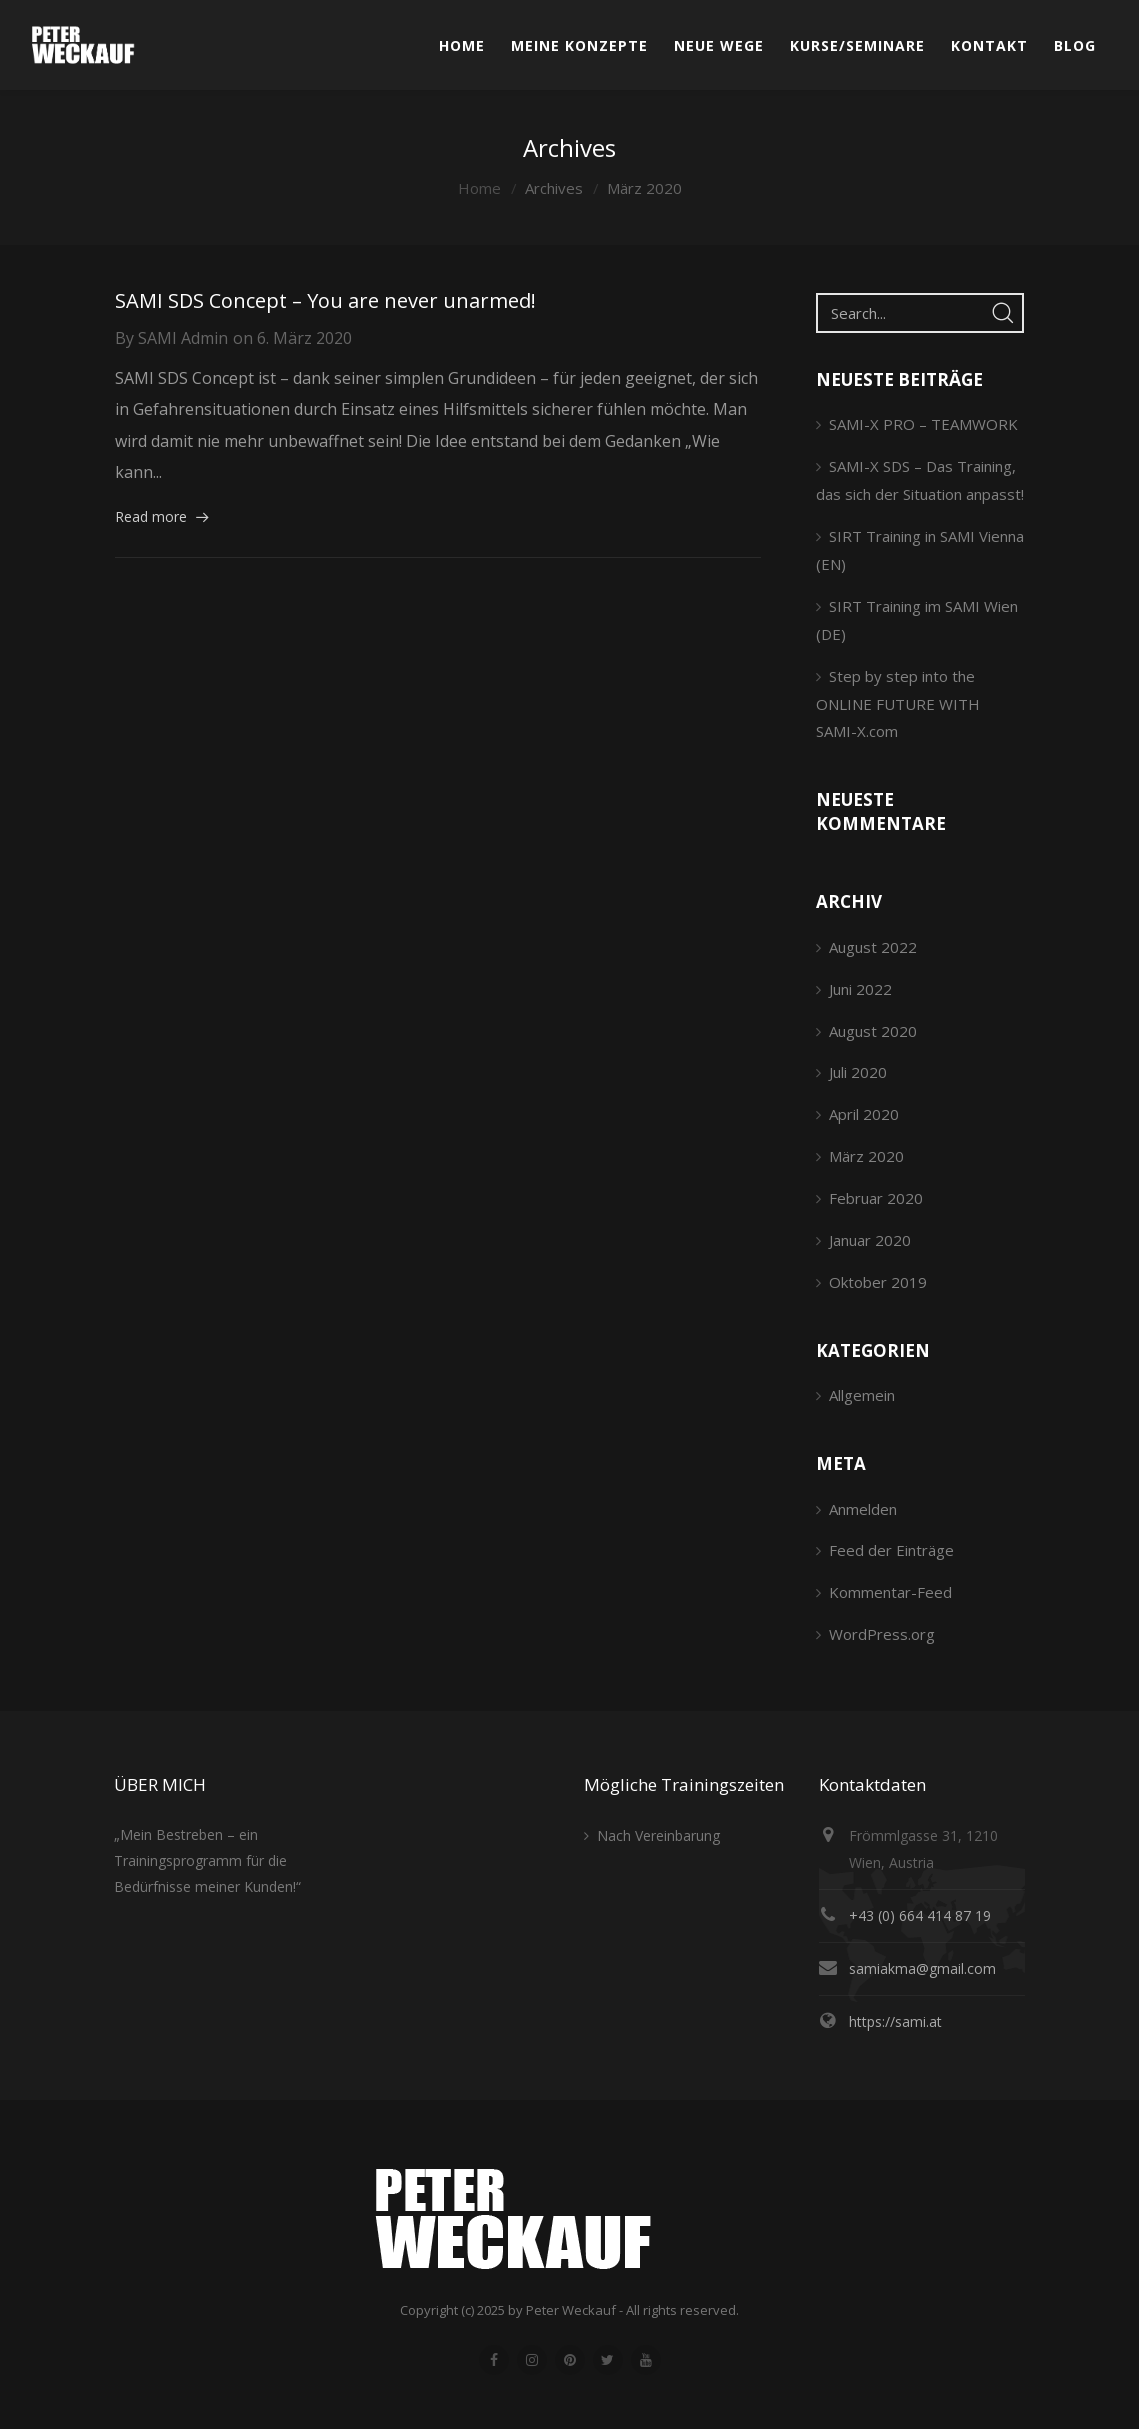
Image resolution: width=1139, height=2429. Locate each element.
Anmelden (863, 1509)
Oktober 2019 (878, 1282)
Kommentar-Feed (890, 1592)
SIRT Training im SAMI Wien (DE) (917, 620)
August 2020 (873, 1031)
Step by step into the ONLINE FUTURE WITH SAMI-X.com (898, 704)
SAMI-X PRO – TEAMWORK (923, 424)
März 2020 (866, 1156)
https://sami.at (895, 2021)
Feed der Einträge (891, 1550)
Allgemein (862, 1395)
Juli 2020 (858, 1072)
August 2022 (873, 947)
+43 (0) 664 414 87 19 (920, 1915)
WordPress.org (882, 1634)
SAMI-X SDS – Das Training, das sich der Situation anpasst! (920, 480)
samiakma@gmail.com (922, 1968)
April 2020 (864, 1114)
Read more (151, 516)
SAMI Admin (183, 338)
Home (479, 188)
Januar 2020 (870, 1240)
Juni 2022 (860, 989)
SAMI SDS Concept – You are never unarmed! (325, 300)
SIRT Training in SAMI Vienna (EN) (920, 550)
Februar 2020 (876, 1198)
